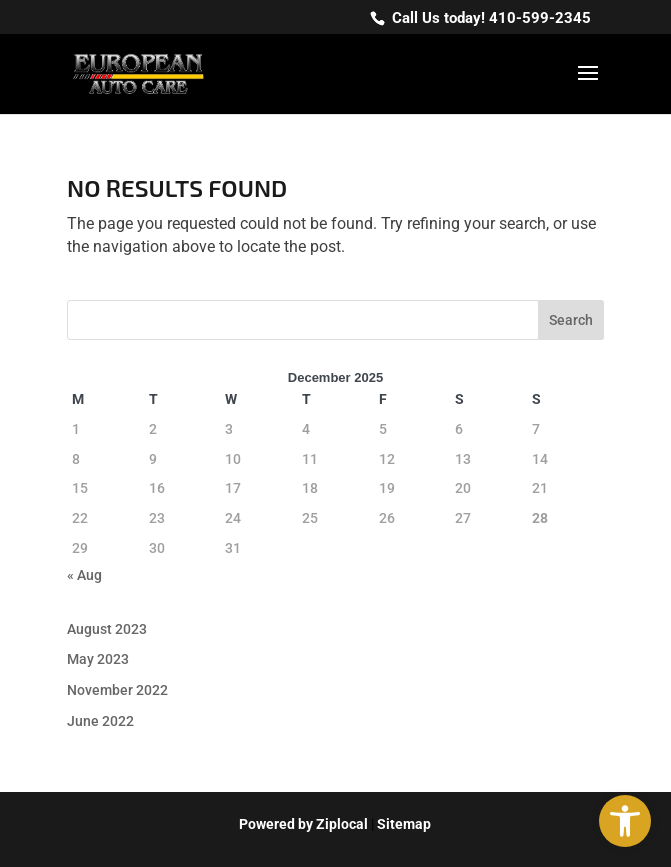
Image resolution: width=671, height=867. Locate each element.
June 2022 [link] (100, 721)
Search (571, 320)
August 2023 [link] (107, 629)
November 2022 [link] (117, 690)
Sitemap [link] (404, 824)
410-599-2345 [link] (540, 18)
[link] (625, 821)
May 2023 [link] (98, 659)
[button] (588, 86)
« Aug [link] (84, 575)
